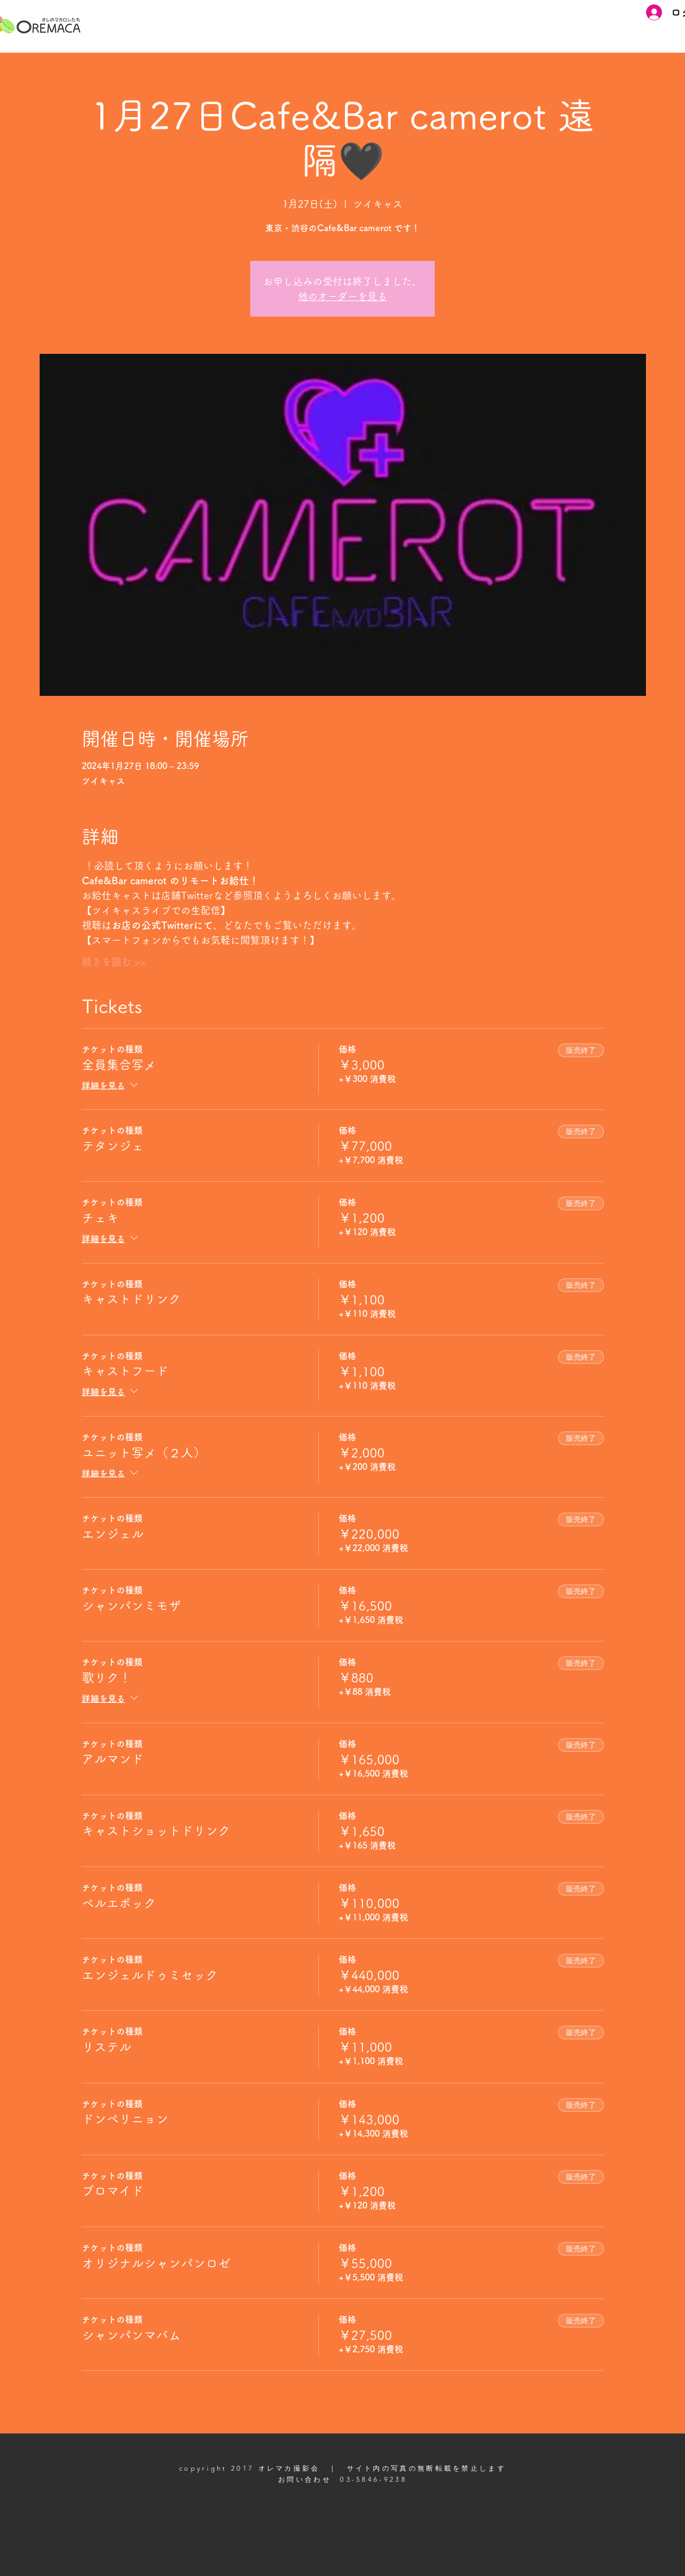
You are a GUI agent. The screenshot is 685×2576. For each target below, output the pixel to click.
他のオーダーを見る (342, 296)
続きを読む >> (114, 962)
